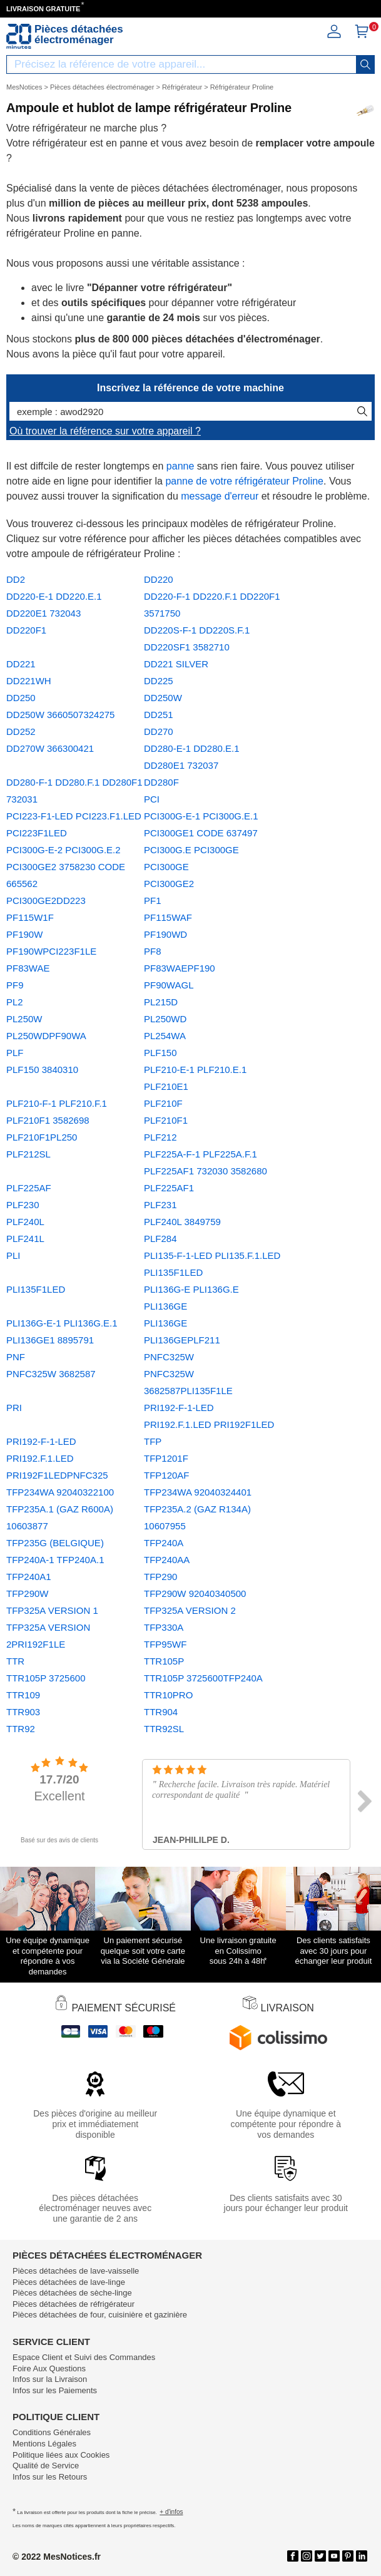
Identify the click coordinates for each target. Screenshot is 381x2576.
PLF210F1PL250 (41, 1137)
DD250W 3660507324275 (60, 714)
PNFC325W (169, 1357)
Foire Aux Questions (49, 2368)
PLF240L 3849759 (182, 1221)
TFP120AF (167, 1475)
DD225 (158, 680)
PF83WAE (27, 968)
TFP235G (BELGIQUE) (55, 1542)
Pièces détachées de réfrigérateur (74, 2304)
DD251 (158, 714)
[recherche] (365, 64)
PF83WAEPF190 (179, 968)
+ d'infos (171, 2511)
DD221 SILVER (176, 664)
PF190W (24, 934)
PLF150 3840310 (42, 1069)
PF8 (152, 951)
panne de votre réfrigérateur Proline (244, 481)
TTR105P (164, 1661)
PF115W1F (30, 917)
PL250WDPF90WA (46, 1035)
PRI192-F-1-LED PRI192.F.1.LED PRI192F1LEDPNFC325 (57, 1458)
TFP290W (27, 1593)
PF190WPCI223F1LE (51, 951)
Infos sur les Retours (50, 2476)
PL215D (161, 1002)
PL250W (24, 1018)
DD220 (158, 579)
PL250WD (165, 1018)
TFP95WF (165, 1644)
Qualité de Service (46, 2465)
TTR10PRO (168, 1695)
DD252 (21, 731)
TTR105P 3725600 (45, 1678)
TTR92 (20, 1728)
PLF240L (25, 1221)
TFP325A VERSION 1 (52, 1610)
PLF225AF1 (169, 1188)
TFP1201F (166, 1458)
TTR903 (23, 1711)
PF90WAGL (168, 985)
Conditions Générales (52, 2432)
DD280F (161, 782)
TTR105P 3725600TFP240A (203, 1678)
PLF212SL (28, 1154)
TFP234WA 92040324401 (197, 1492)
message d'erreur (219, 496)
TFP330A (163, 1627)
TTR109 (23, 1695)
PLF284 (160, 1238)
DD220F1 (26, 630)
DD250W (163, 697)
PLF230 (22, 1204)
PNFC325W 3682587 (51, 1373)
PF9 (15, 985)
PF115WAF (168, 917)
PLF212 (160, 1137)
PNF (15, 1357)
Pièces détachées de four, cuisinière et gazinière (100, 2314)
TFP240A (163, 1542)
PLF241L (25, 1238)
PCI (152, 799)
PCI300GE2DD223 (46, 900)
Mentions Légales (44, 2443)
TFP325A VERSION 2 (190, 1610)
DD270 (158, 731)
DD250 (21, 697)
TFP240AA (167, 1559)
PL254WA (165, 1035)
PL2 (14, 1002)
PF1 (152, 900)
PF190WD (165, 934)
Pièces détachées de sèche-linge (72, 2292)
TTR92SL (164, 1728)
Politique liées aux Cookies (61, 2455)
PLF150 (160, 1052)
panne (180, 466)
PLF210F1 (166, 1120)
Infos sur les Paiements (55, 2390)
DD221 (21, 664)
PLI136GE (165, 1323)
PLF (15, 1052)
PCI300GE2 (169, 883)
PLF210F (163, 1103)
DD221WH (28, 680)
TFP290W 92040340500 (195, 1593)
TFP (152, 1441)
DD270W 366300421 (50, 748)
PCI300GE (166, 866)
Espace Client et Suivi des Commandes (84, 2357)
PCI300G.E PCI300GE (191, 849)
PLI (13, 1255)
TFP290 (160, 1576)
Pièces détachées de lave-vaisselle (76, 2271)
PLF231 (160, 1204)
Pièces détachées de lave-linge (69, 2282)
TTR (15, 1661)
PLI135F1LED (35, 1289)
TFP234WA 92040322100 (60, 1492)
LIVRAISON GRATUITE (43, 9)
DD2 (15, 579)
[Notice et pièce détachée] (18, 36)
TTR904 (161, 1711)
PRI (14, 1407)
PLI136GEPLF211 (182, 1340)
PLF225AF (28, 1188)
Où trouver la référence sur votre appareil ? (105, 431)
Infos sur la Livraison (50, 2379)
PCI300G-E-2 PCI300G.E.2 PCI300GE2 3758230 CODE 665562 (65, 866)
